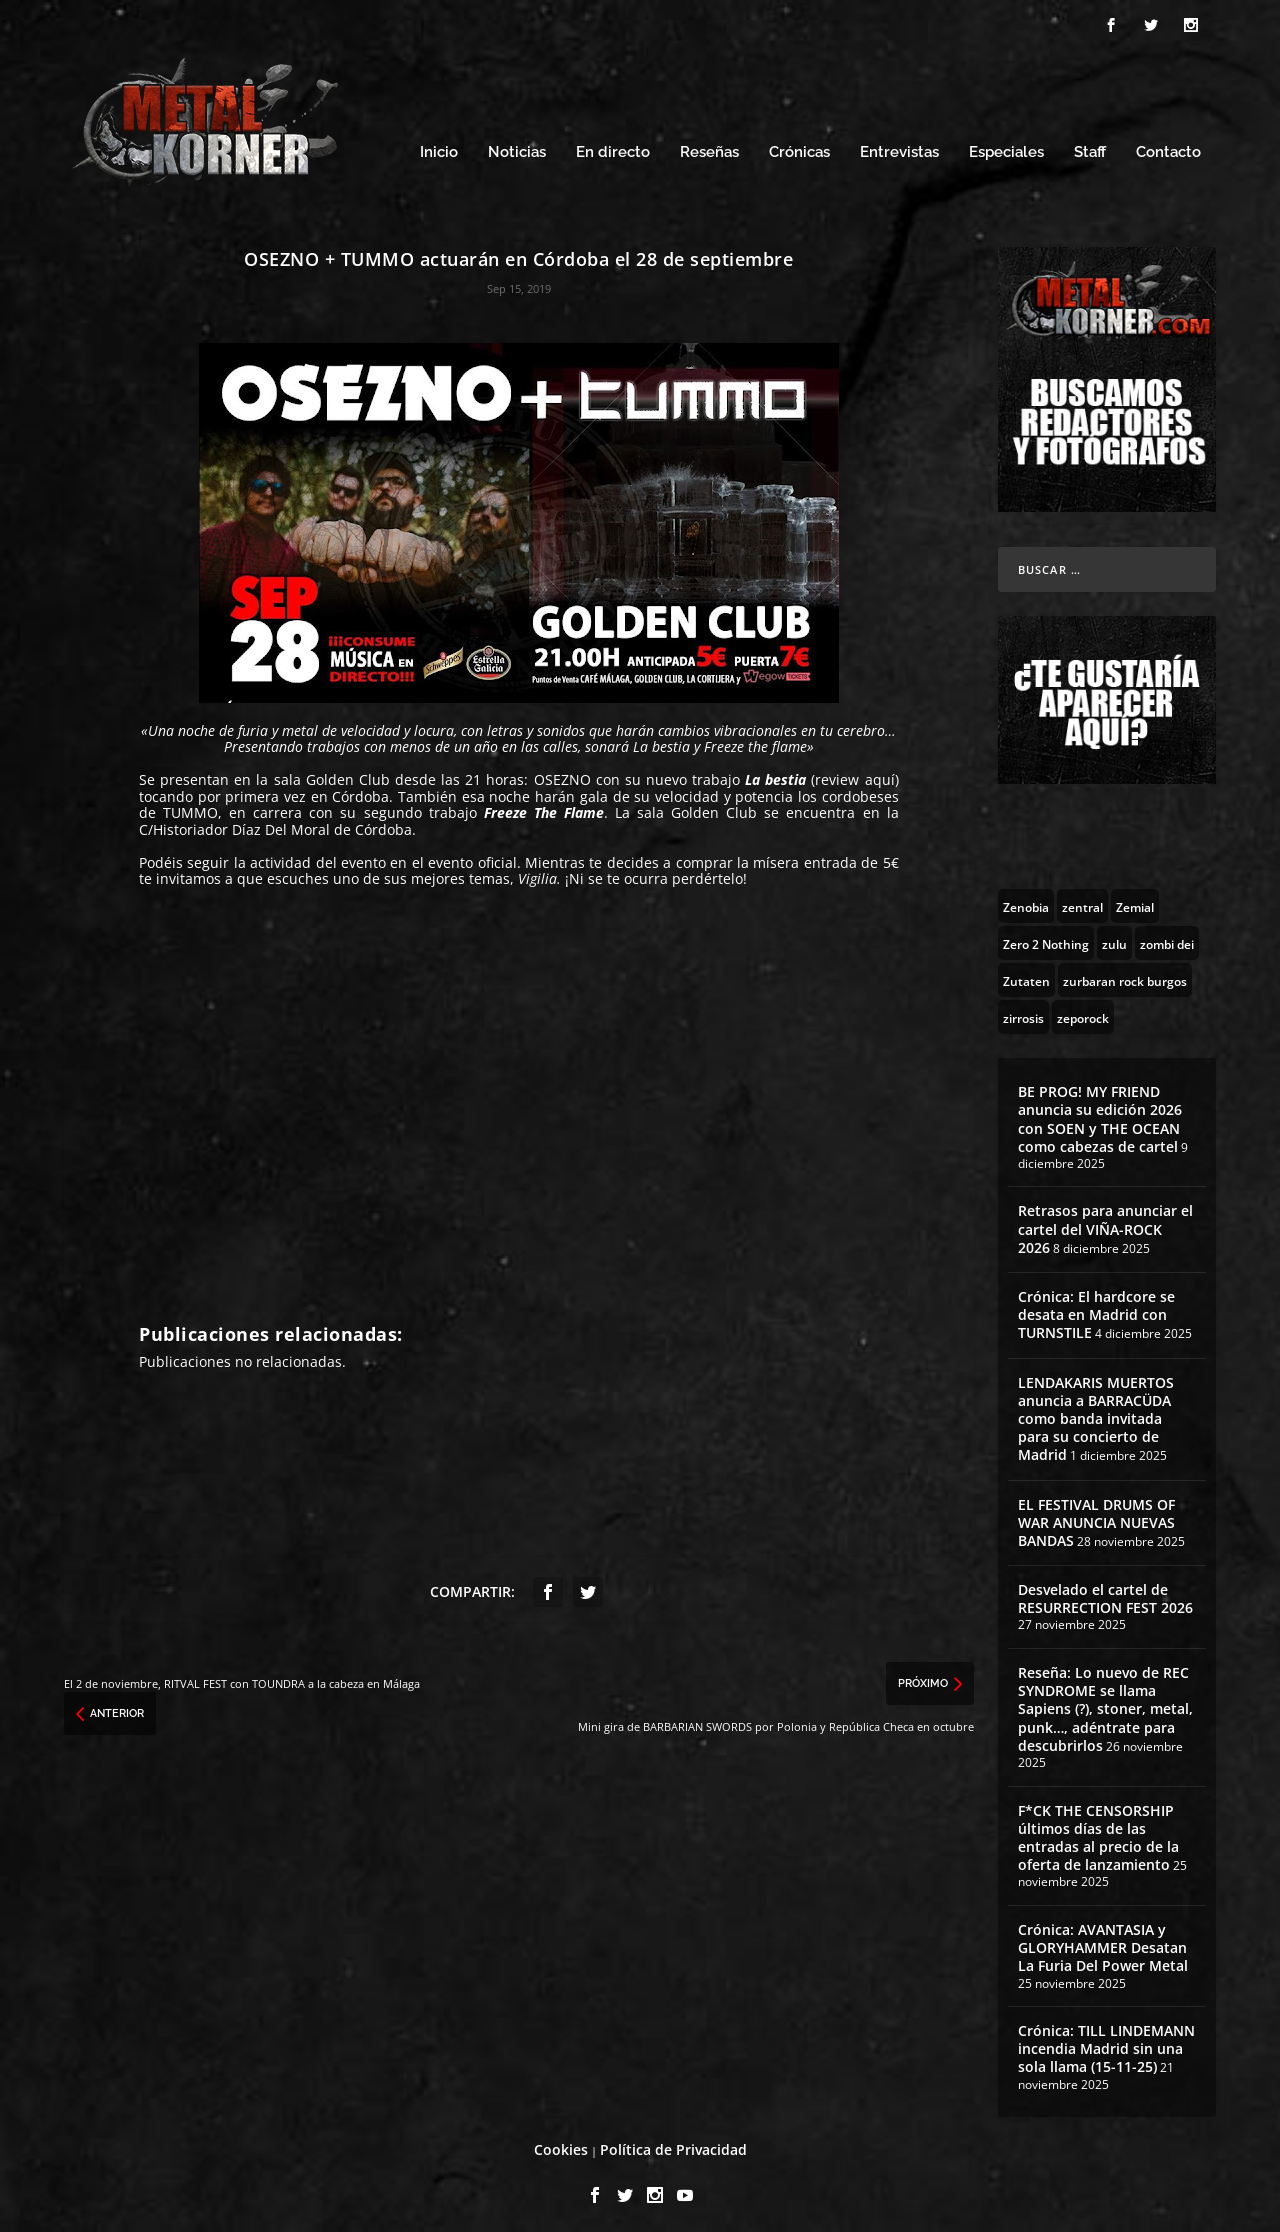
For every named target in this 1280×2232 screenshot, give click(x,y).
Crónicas (799, 147)
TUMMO (190, 807)
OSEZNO (562, 774)
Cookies (561, 2144)
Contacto (1168, 147)
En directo (613, 147)
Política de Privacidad (673, 2144)
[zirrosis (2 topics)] (1023, 1011)
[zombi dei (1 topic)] (1167, 937)
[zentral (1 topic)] (1082, 900)
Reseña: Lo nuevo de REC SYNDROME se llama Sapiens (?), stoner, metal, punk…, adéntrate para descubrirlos (1105, 1703)
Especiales (1006, 147)
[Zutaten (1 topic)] (1026, 974)
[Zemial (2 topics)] (1135, 900)
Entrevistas (899, 147)
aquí (880, 774)
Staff (1090, 147)
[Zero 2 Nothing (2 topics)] (1046, 937)
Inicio (439, 147)
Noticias (517, 147)
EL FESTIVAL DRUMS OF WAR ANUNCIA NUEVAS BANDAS (1096, 1516)
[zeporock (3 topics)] (1083, 1011)
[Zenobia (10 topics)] (1026, 900)
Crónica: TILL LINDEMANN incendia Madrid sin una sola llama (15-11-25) (1106, 2042)
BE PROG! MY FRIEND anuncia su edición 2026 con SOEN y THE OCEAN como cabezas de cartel (1100, 1113)
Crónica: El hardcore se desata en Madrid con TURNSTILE (1096, 1308)
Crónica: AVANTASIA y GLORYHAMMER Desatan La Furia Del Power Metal (1103, 1941)
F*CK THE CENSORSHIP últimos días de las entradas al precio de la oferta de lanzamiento (1098, 1832)
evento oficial (472, 856)
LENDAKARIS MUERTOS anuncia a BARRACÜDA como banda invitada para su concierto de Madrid (1096, 1413)
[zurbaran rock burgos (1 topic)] (1125, 974)
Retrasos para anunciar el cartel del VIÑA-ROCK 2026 (1105, 1223)
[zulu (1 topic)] (1114, 937)
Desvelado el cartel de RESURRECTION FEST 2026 (1105, 1592)
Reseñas (709, 147)
